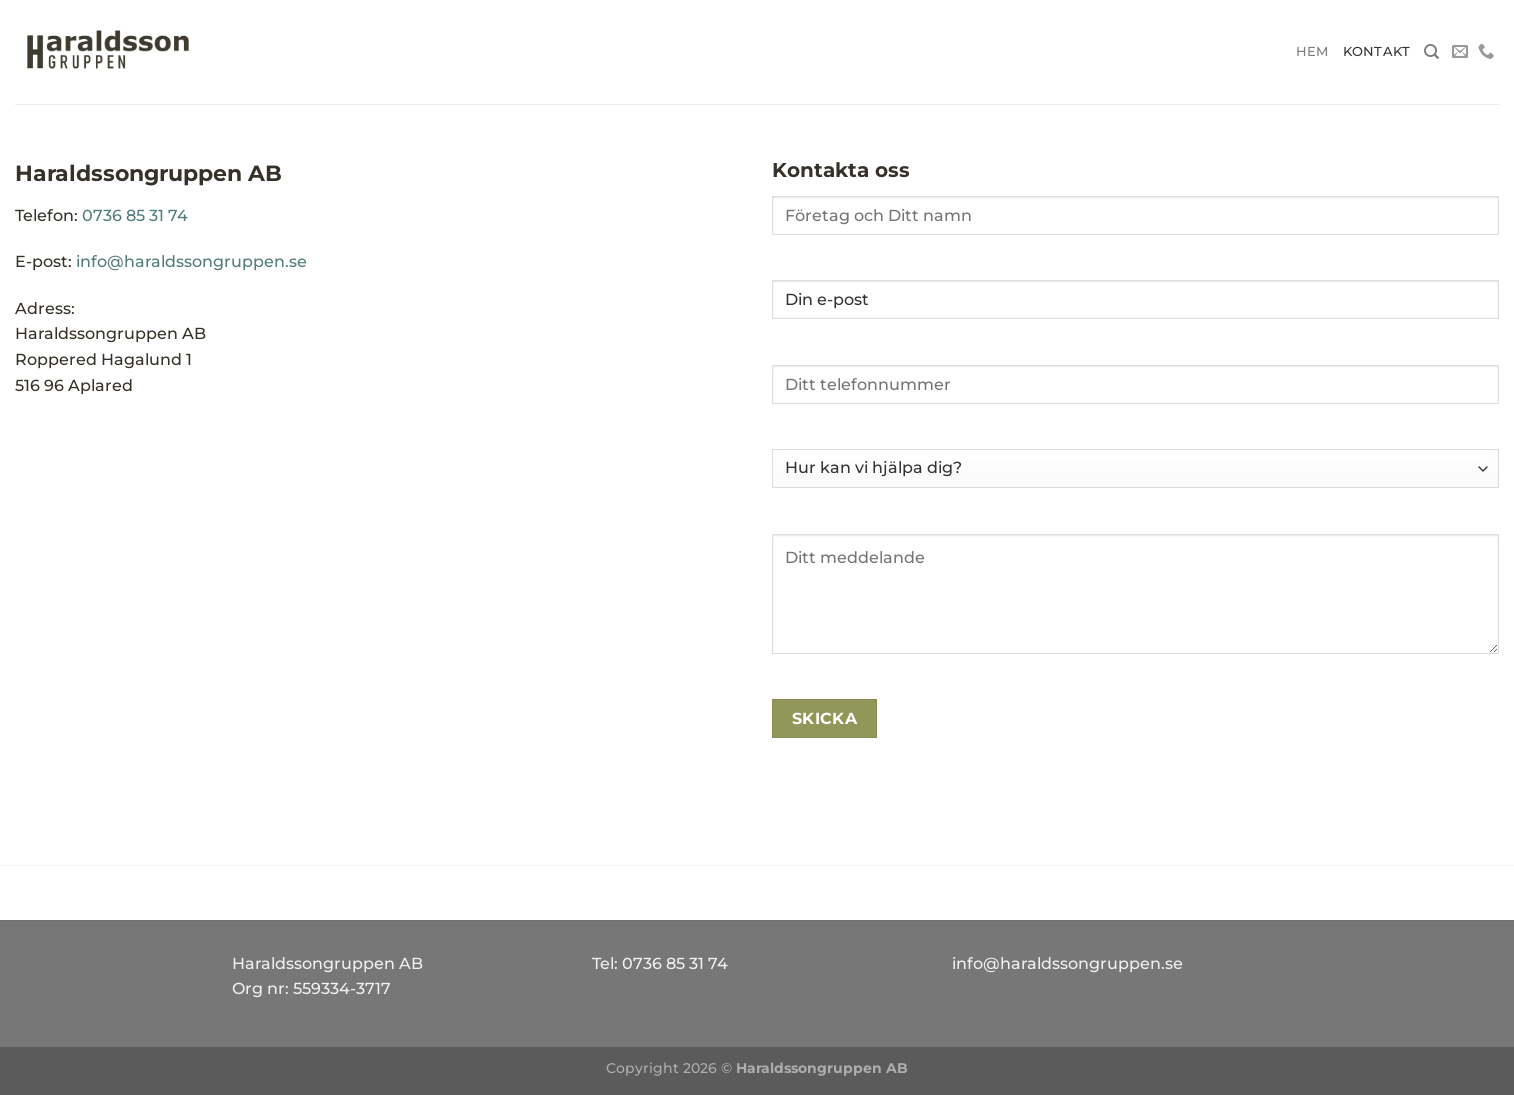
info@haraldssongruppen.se (191, 261)
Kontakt (1377, 51)
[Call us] (1486, 52)
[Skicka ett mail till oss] (1460, 52)
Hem (1312, 51)
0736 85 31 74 (135, 215)
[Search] (1431, 52)
